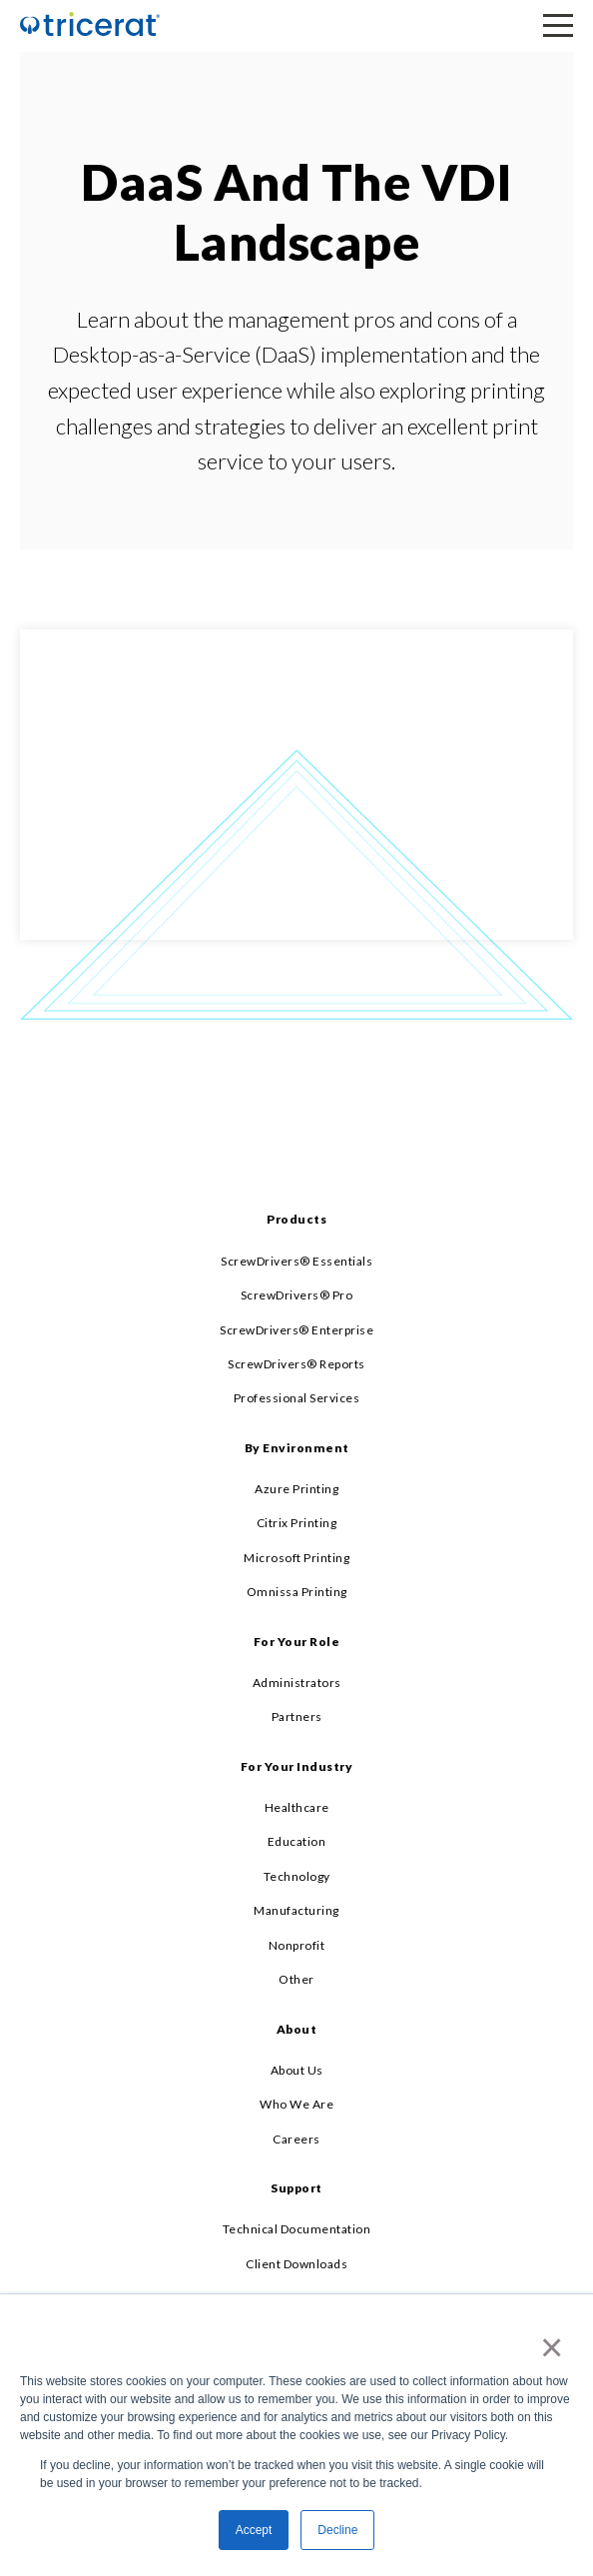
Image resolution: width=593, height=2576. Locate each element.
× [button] (547, 2347)
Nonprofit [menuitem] (297, 1945)
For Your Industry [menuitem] (297, 1766)
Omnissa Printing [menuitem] (297, 1591)
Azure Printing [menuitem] (296, 1488)
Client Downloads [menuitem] (296, 2263)
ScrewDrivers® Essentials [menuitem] (296, 1261)
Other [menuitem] (296, 1979)
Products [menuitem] (296, 1219)
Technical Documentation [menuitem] (297, 2228)
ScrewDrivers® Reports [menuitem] (296, 1363)
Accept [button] (254, 2530)
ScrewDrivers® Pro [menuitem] (297, 1295)
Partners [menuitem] (297, 1716)
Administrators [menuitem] (297, 1682)
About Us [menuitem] (297, 2070)
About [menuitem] (297, 2029)
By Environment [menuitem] (297, 1447)
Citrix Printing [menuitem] (297, 1522)
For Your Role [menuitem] (297, 1641)
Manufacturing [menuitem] (296, 1910)
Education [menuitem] (297, 1841)
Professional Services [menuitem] (297, 1397)
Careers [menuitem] (296, 2139)
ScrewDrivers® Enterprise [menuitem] (296, 1329)
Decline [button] (337, 2530)
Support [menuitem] (296, 2187)
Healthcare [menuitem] (297, 1807)
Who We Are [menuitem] (296, 2104)
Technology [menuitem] (297, 1876)
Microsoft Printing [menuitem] (296, 1557)
